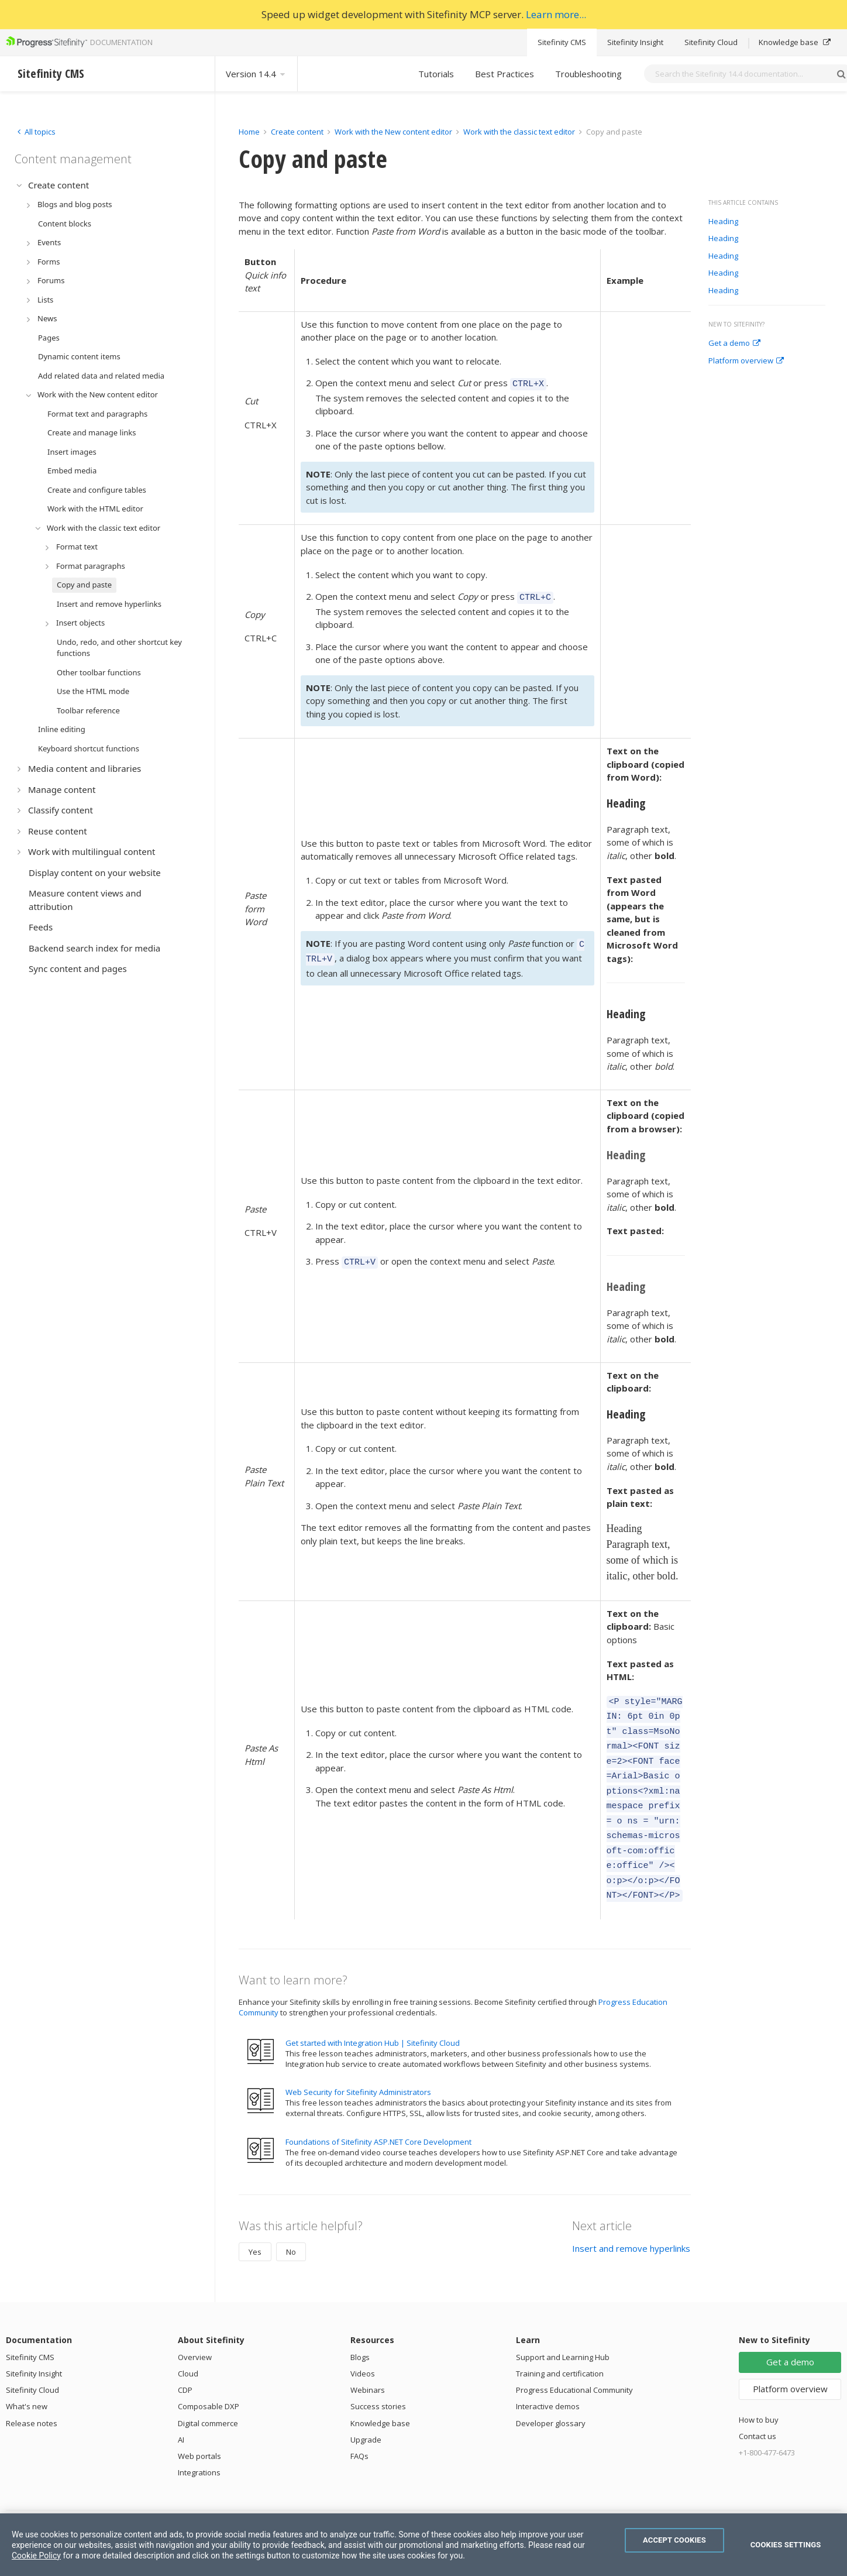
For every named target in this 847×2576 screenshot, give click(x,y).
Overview (195, 2329)
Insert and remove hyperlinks (631, 2220)
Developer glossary (551, 2395)
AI (181, 2411)
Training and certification (560, 2345)
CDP (185, 2362)
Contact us (757, 2408)
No (291, 2223)
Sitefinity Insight (635, 42)
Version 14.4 (256, 74)
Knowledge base (795, 42)
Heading (723, 221)
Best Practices (504, 74)
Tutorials (436, 74)
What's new (26, 2378)
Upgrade (365, 2411)
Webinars (367, 2362)
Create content (297, 131)
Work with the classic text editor (519, 131)
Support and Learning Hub (563, 2329)
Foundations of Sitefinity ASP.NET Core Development (378, 2113)
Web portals (199, 2428)
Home (249, 131)
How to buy (759, 2391)
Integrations (199, 2444)
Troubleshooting (588, 74)
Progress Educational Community (574, 2362)
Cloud (188, 2345)
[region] (423, 2544)
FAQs (359, 2428)
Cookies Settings (785, 2544)
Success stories (378, 2378)
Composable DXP (208, 2378)
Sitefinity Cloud (711, 42)
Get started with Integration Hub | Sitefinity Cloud (372, 2015)
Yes (255, 2223)
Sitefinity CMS (562, 42)
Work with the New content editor (393, 131)
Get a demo (734, 343)
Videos (362, 2345)
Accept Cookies (674, 2540)
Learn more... (556, 14)
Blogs (360, 2329)
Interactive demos (548, 2378)
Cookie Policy (36, 2555)
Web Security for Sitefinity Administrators (358, 2064)
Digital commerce (208, 2395)
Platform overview (746, 361)
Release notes (31, 2395)
